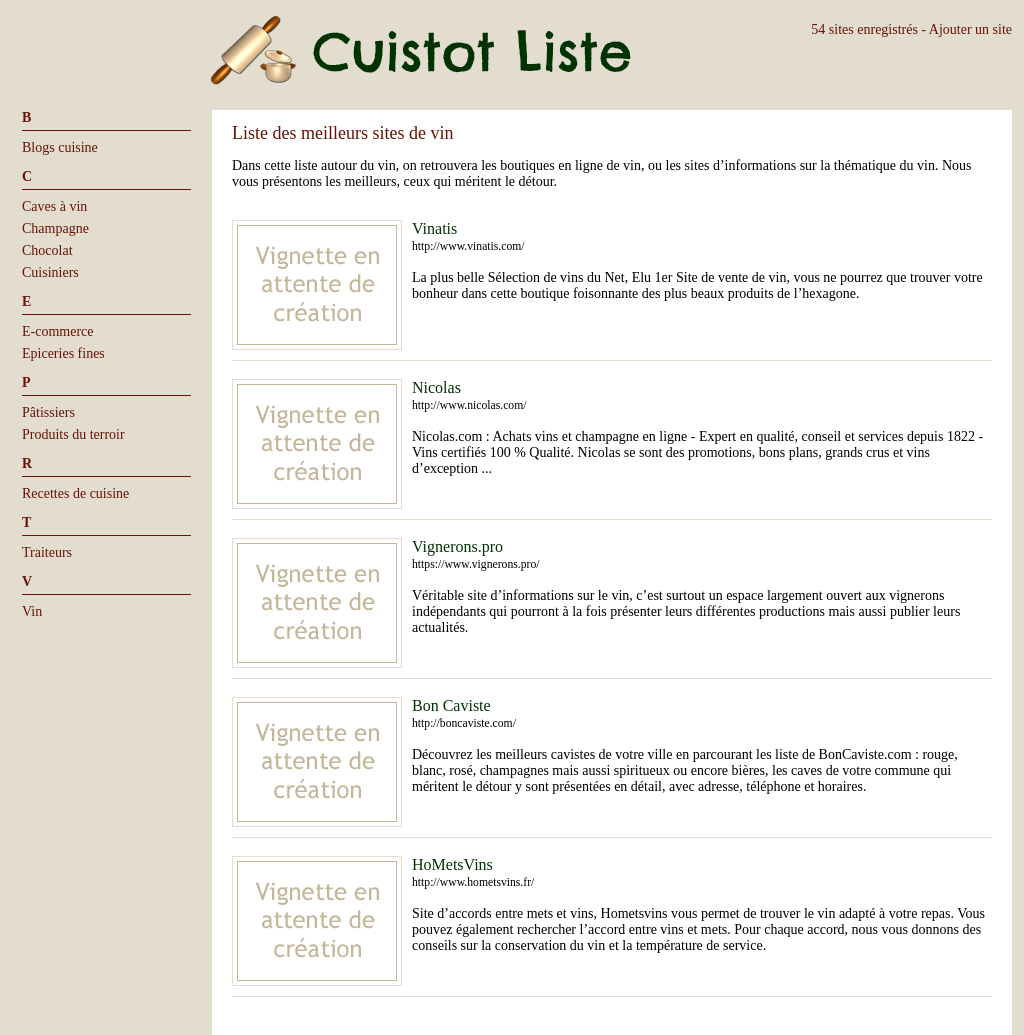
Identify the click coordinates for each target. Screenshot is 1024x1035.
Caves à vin (54, 206)
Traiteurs (47, 552)
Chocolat (47, 250)
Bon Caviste (451, 705)
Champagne (55, 228)
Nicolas (436, 387)
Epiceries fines (63, 353)
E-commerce (58, 331)
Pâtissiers (48, 412)
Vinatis (434, 228)
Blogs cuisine (60, 147)
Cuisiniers (50, 272)
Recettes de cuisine (75, 493)
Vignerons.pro (457, 546)
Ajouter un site (970, 29)
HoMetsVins (452, 864)
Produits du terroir (73, 434)
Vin (32, 611)
